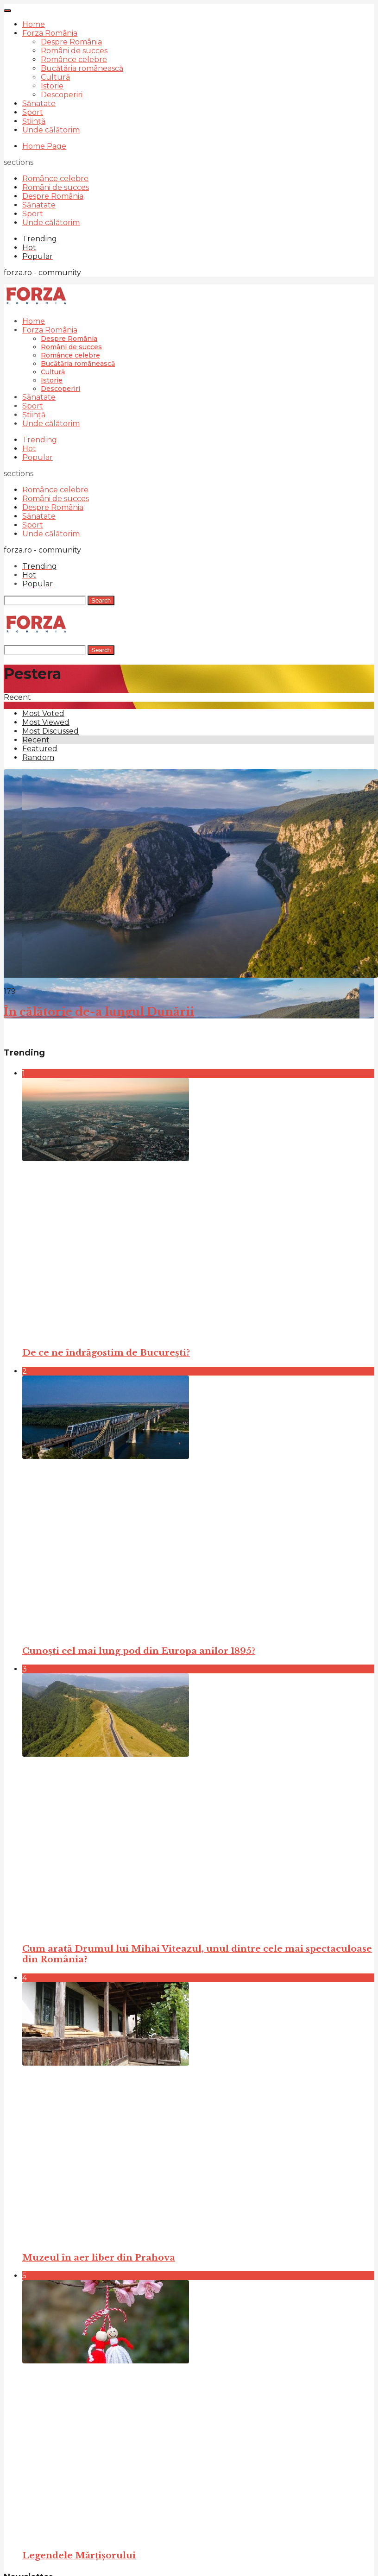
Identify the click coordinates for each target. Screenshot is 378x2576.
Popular (37, 457)
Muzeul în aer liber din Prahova (98, 2257)
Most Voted (43, 713)
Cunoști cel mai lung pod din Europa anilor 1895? (138, 1651)
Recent (36, 739)
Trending (39, 439)
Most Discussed (50, 731)
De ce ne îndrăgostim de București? (106, 1352)
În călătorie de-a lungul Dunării (99, 1011)
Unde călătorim (51, 130)
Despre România (71, 42)
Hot (29, 448)
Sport (32, 112)
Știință (33, 121)
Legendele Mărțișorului (79, 2555)
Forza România (49, 33)
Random (38, 757)
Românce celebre (74, 59)
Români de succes (74, 50)
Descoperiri (61, 94)
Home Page (44, 146)
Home (33, 24)
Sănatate (39, 103)
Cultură (55, 77)
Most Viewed (45, 722)
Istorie (52, 86)
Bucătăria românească (82, 68)
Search (101, 600)
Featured (39, 748)
